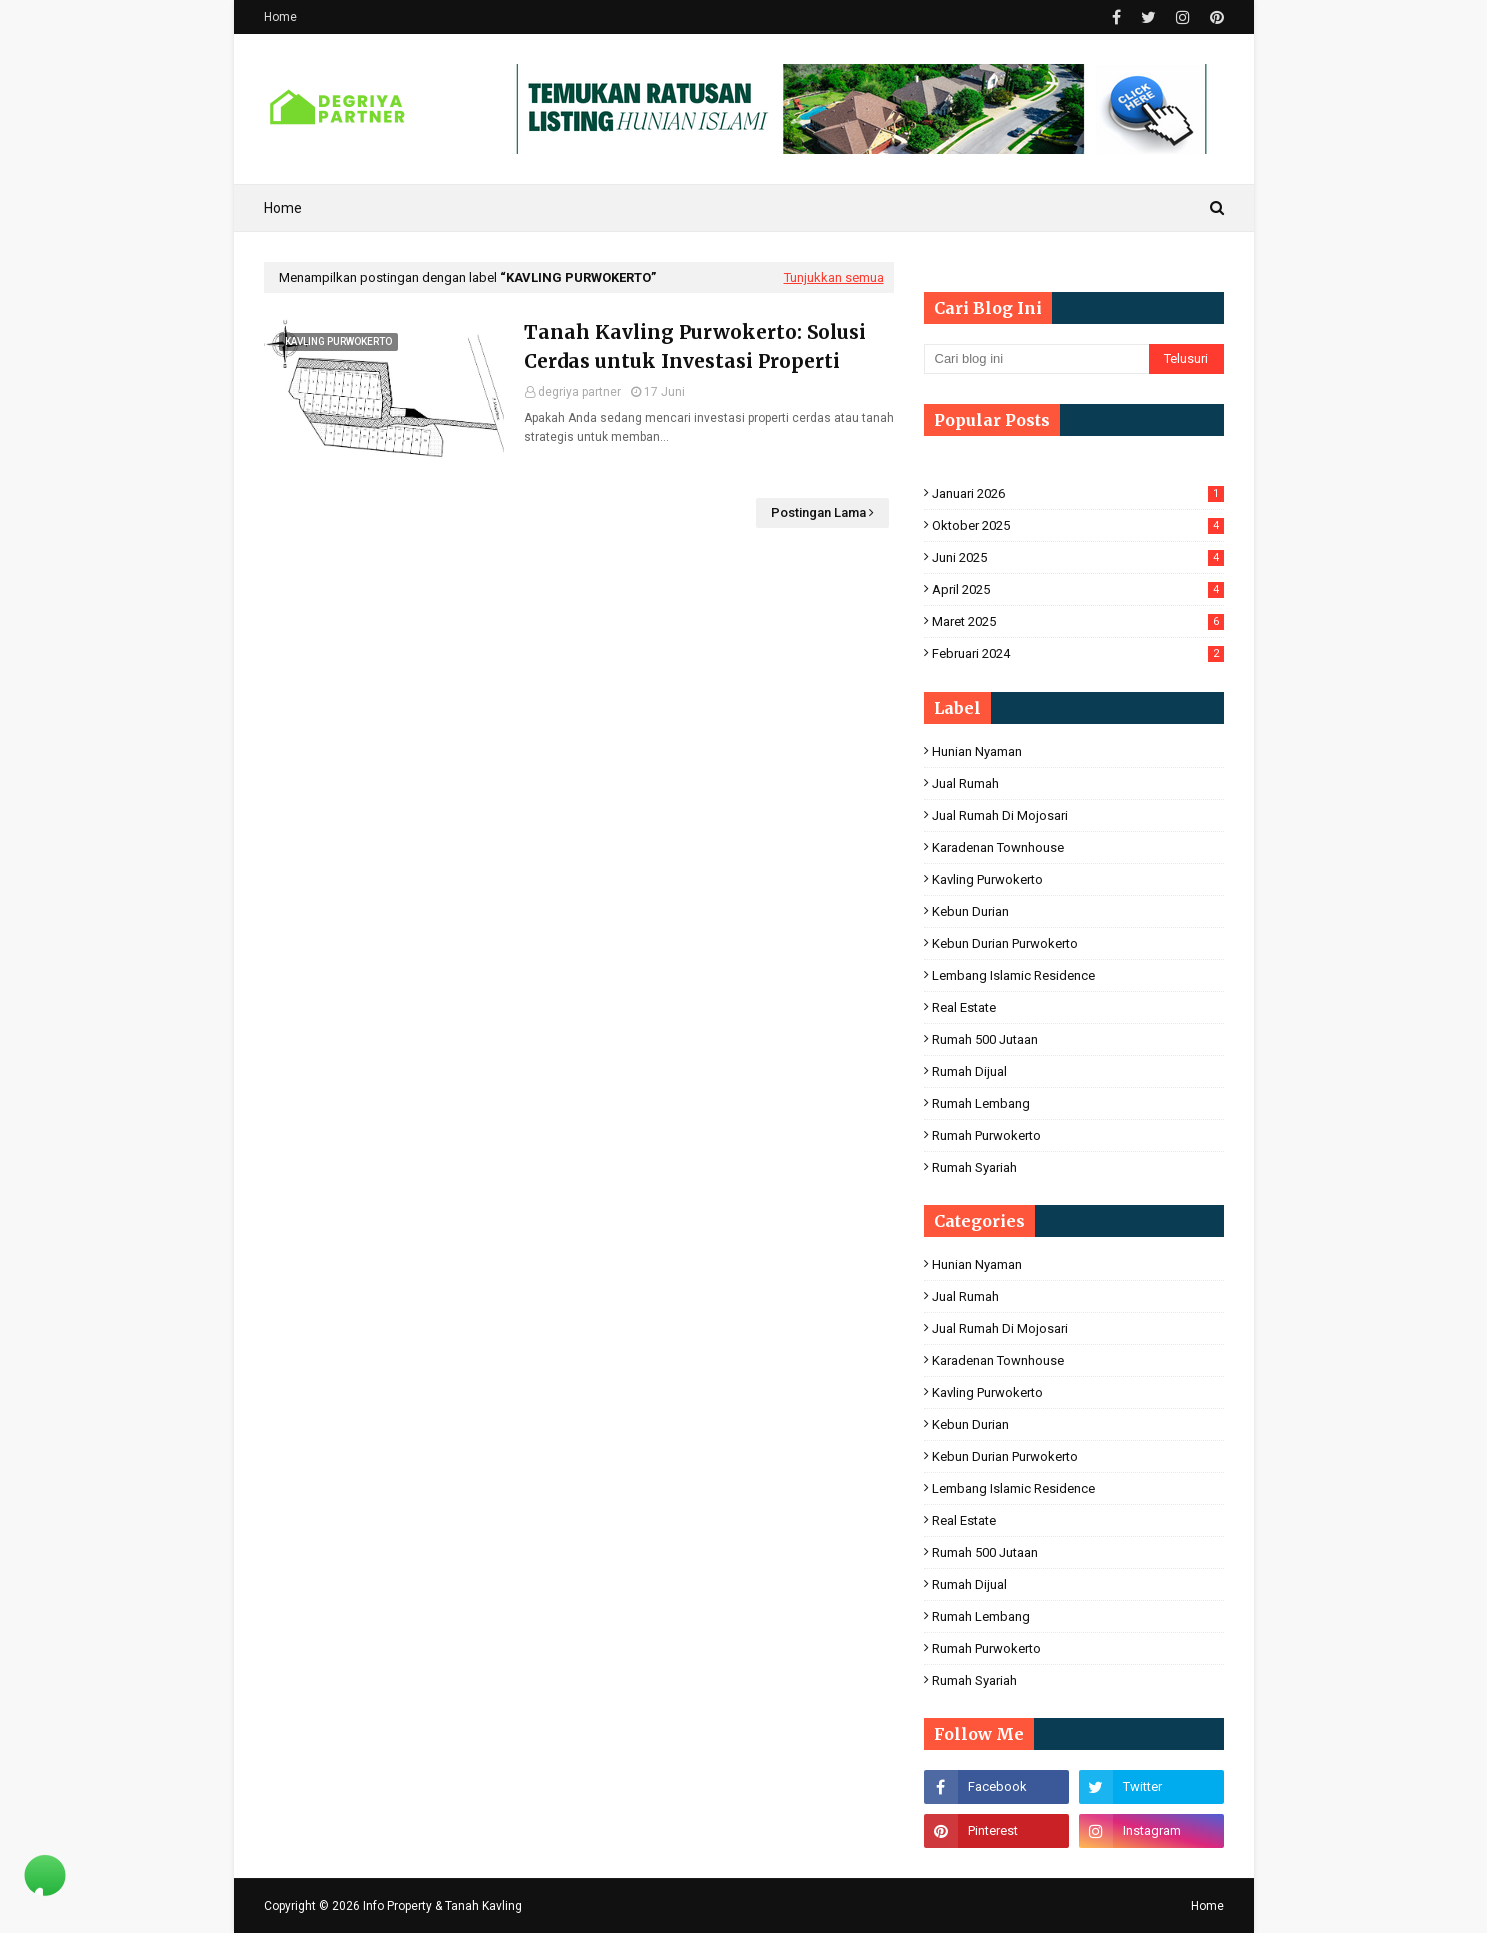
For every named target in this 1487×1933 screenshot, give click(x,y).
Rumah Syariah (974, 1167)
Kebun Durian (970, 911)
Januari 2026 (1078, 493)
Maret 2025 (1078, 621)
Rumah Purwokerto (986, 1135)
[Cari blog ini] (1036, 359)
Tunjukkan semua (834, 277)
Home (280, 17)
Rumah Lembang (981, 1103)
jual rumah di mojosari (1000, 815)
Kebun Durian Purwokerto (1005, 943)
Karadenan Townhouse (998, 847)
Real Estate (964, 1007)
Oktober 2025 (1078, 525)
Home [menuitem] (283, 208)
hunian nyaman (977, 751)
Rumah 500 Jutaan (985, 1039)
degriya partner (579, 392)
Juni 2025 (1078, 557)
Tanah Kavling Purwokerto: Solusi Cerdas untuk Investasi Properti (695, 346)
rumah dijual (969, 1071)
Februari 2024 (1078, 653)
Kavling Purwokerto (987, 879)
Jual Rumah (965, 783)
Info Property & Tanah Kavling (442, 1906)
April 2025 (1078, 589)
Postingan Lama (818, 512)
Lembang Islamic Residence (1013, 975)
